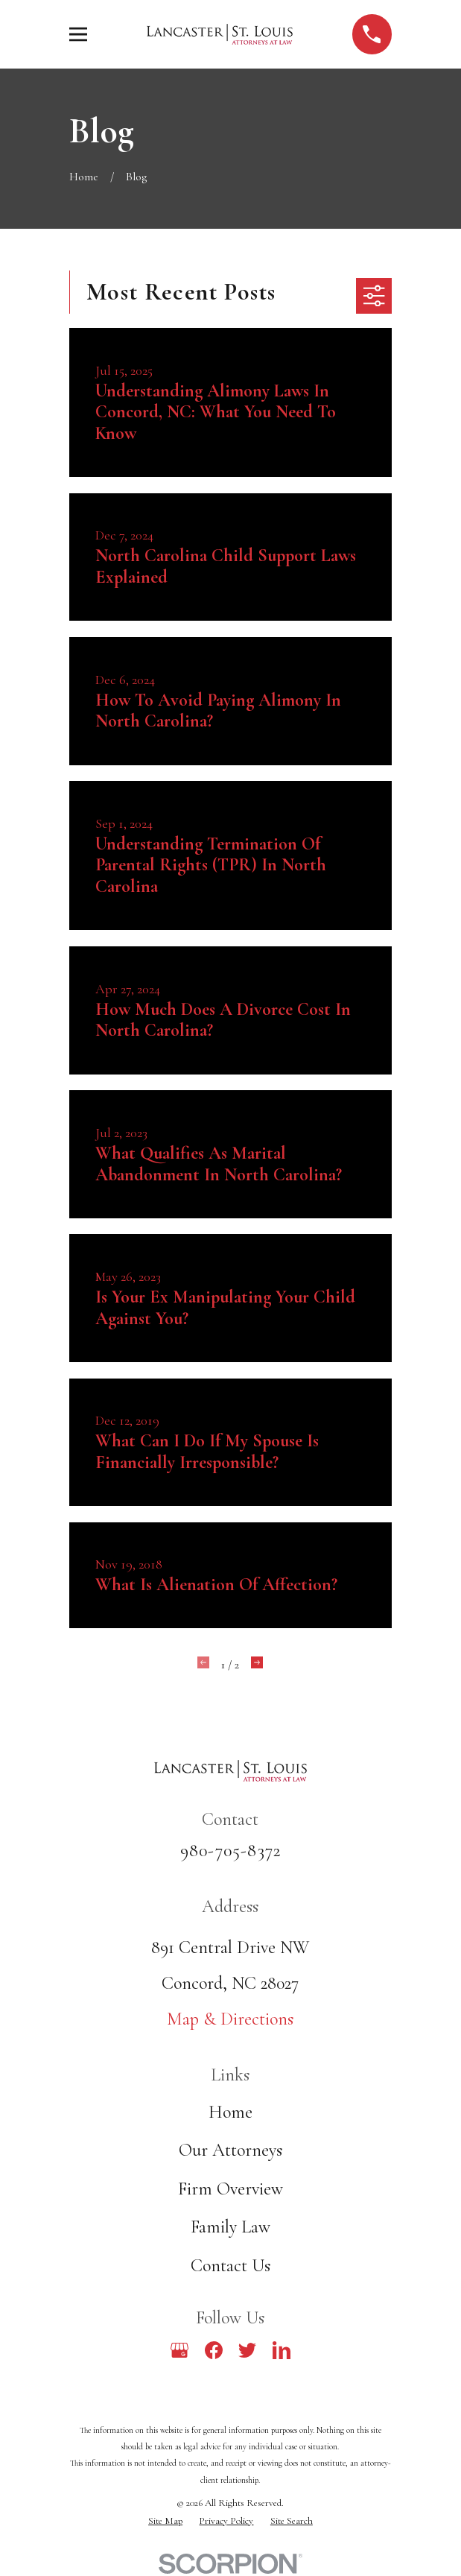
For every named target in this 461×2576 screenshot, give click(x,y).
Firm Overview (230, 2189)
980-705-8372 (230, 1850)
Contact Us (230, 2265)
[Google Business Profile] (179, 2350)
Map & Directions (230, 2019)
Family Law (230, 2227)
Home (230, 2112)
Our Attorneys (230, 2150)
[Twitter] (247, 2350)
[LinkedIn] (281, 2350)
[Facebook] (214, 2350)
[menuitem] (165, 2521)
